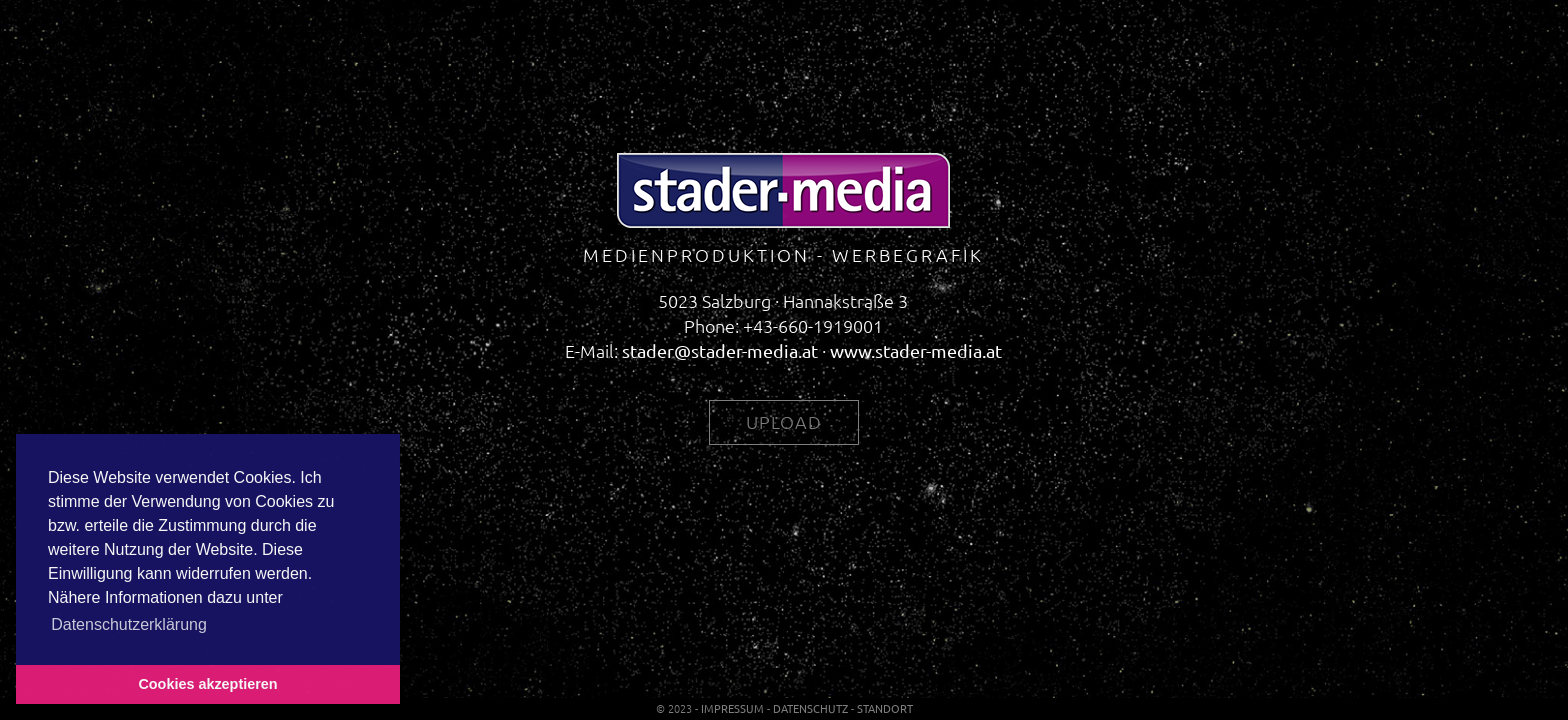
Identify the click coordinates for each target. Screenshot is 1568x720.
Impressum (732, 708)
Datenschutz (810, 708)
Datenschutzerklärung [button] (129, 624)
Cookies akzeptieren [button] (207, 684)
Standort (885, 708)
